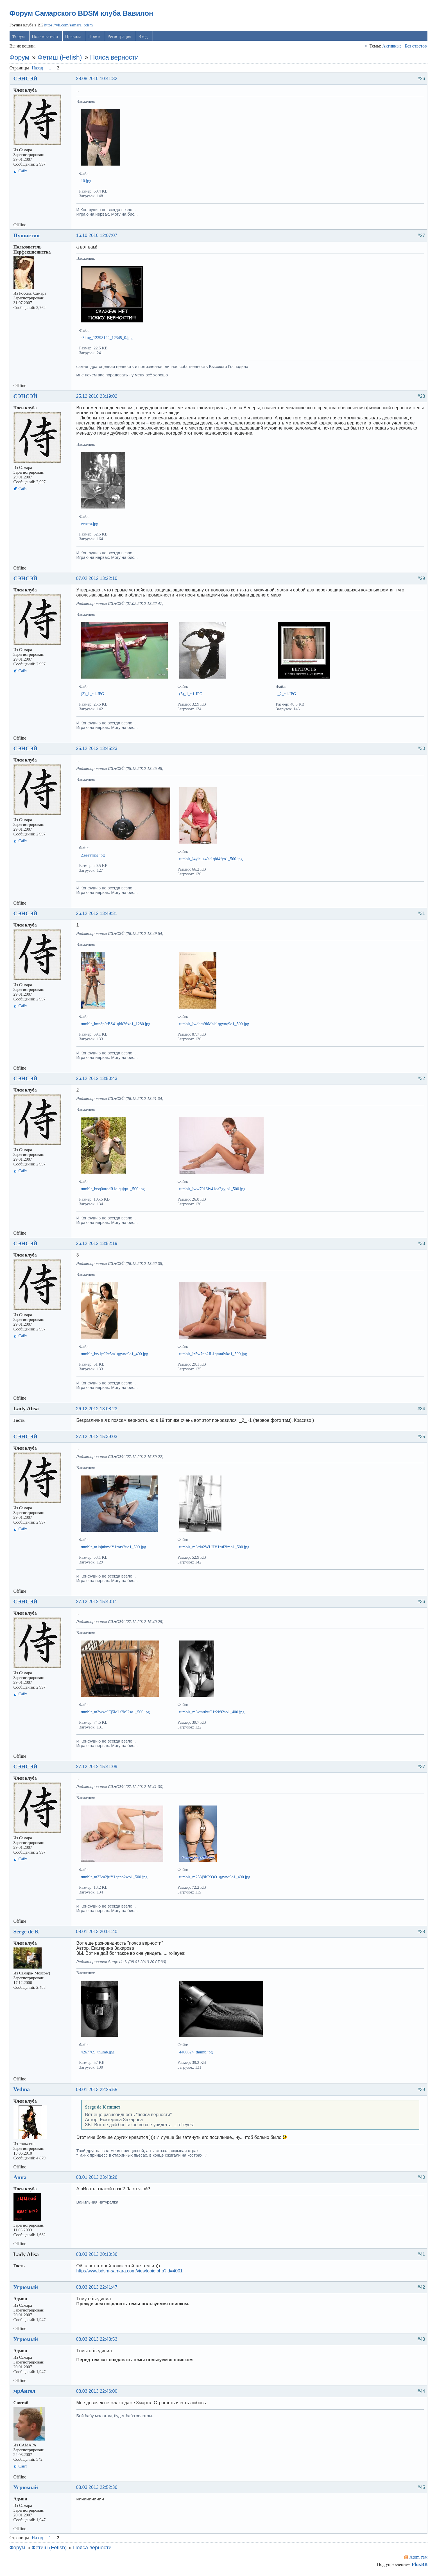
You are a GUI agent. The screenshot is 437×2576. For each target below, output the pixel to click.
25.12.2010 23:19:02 (97, 397)
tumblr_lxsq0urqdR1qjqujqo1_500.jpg (113, 1190)
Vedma (22, 2090)
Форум (18, 37)
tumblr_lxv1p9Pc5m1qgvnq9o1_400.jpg (115, 1355)
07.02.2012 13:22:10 (97, 579)
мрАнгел (25, 2392)
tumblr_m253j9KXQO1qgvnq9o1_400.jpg (215, 1878)
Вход (143, 37)
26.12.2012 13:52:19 (97, 1244)
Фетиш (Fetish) (60, 58)
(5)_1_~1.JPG (191, 695)
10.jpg (86, 182)
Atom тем (418, 2558)
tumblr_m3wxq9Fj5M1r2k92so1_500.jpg (115, 1713)
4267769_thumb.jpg (98, 2053)
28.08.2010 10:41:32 (97, 79)
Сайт (23, 172)
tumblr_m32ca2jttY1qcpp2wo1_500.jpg (114, 1878)
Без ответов (415, 47)
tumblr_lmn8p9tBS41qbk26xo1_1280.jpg (116, 1025)
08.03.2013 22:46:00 (97, 2392)
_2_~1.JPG (287, 695)
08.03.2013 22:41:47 (97, 2288)
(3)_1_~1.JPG (93, 695)
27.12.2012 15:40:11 (97, 1602)
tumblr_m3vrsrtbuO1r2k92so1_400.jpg (212, 1713)
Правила (73, 37)
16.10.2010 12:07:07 (97, 236)
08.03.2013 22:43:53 (97, 2340)
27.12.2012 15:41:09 (97, 1767)
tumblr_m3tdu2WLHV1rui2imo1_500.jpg (215, 1548)
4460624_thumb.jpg (196, 2053)
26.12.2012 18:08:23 (97, 1409)
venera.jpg (90, 525)
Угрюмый (26, 2288)
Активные (391, 47)
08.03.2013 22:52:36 (97, 2488)
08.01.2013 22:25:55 (97, 2090)
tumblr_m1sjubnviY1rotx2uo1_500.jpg (114, 1548)
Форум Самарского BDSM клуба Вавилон (82, 14)
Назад (38, 69)
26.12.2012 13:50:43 (97, 1079)
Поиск (95, 37)
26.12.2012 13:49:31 (97, 914)
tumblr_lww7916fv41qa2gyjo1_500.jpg (213, 1190)
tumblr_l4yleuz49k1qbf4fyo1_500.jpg (211, 860)
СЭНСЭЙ (26, 79)
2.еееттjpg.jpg (93, 856)
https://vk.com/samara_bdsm (69, 26)
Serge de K (27, 1932)
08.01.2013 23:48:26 (97, 2178)
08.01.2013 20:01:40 (97, 1932)
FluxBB (419, 2565)
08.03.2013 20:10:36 (97, 2255)
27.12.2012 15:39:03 (97, 1437)
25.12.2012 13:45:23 (97, 749)
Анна (20, 2178)
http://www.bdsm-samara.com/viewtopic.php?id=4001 (130, 2272)
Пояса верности (114, 58)
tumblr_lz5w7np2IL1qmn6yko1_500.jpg (214, 1355)
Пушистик (27, 236)
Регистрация (120, 37)
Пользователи (45, 37)
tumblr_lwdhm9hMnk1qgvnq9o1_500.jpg (215, 1025)
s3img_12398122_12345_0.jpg (107, 338)
